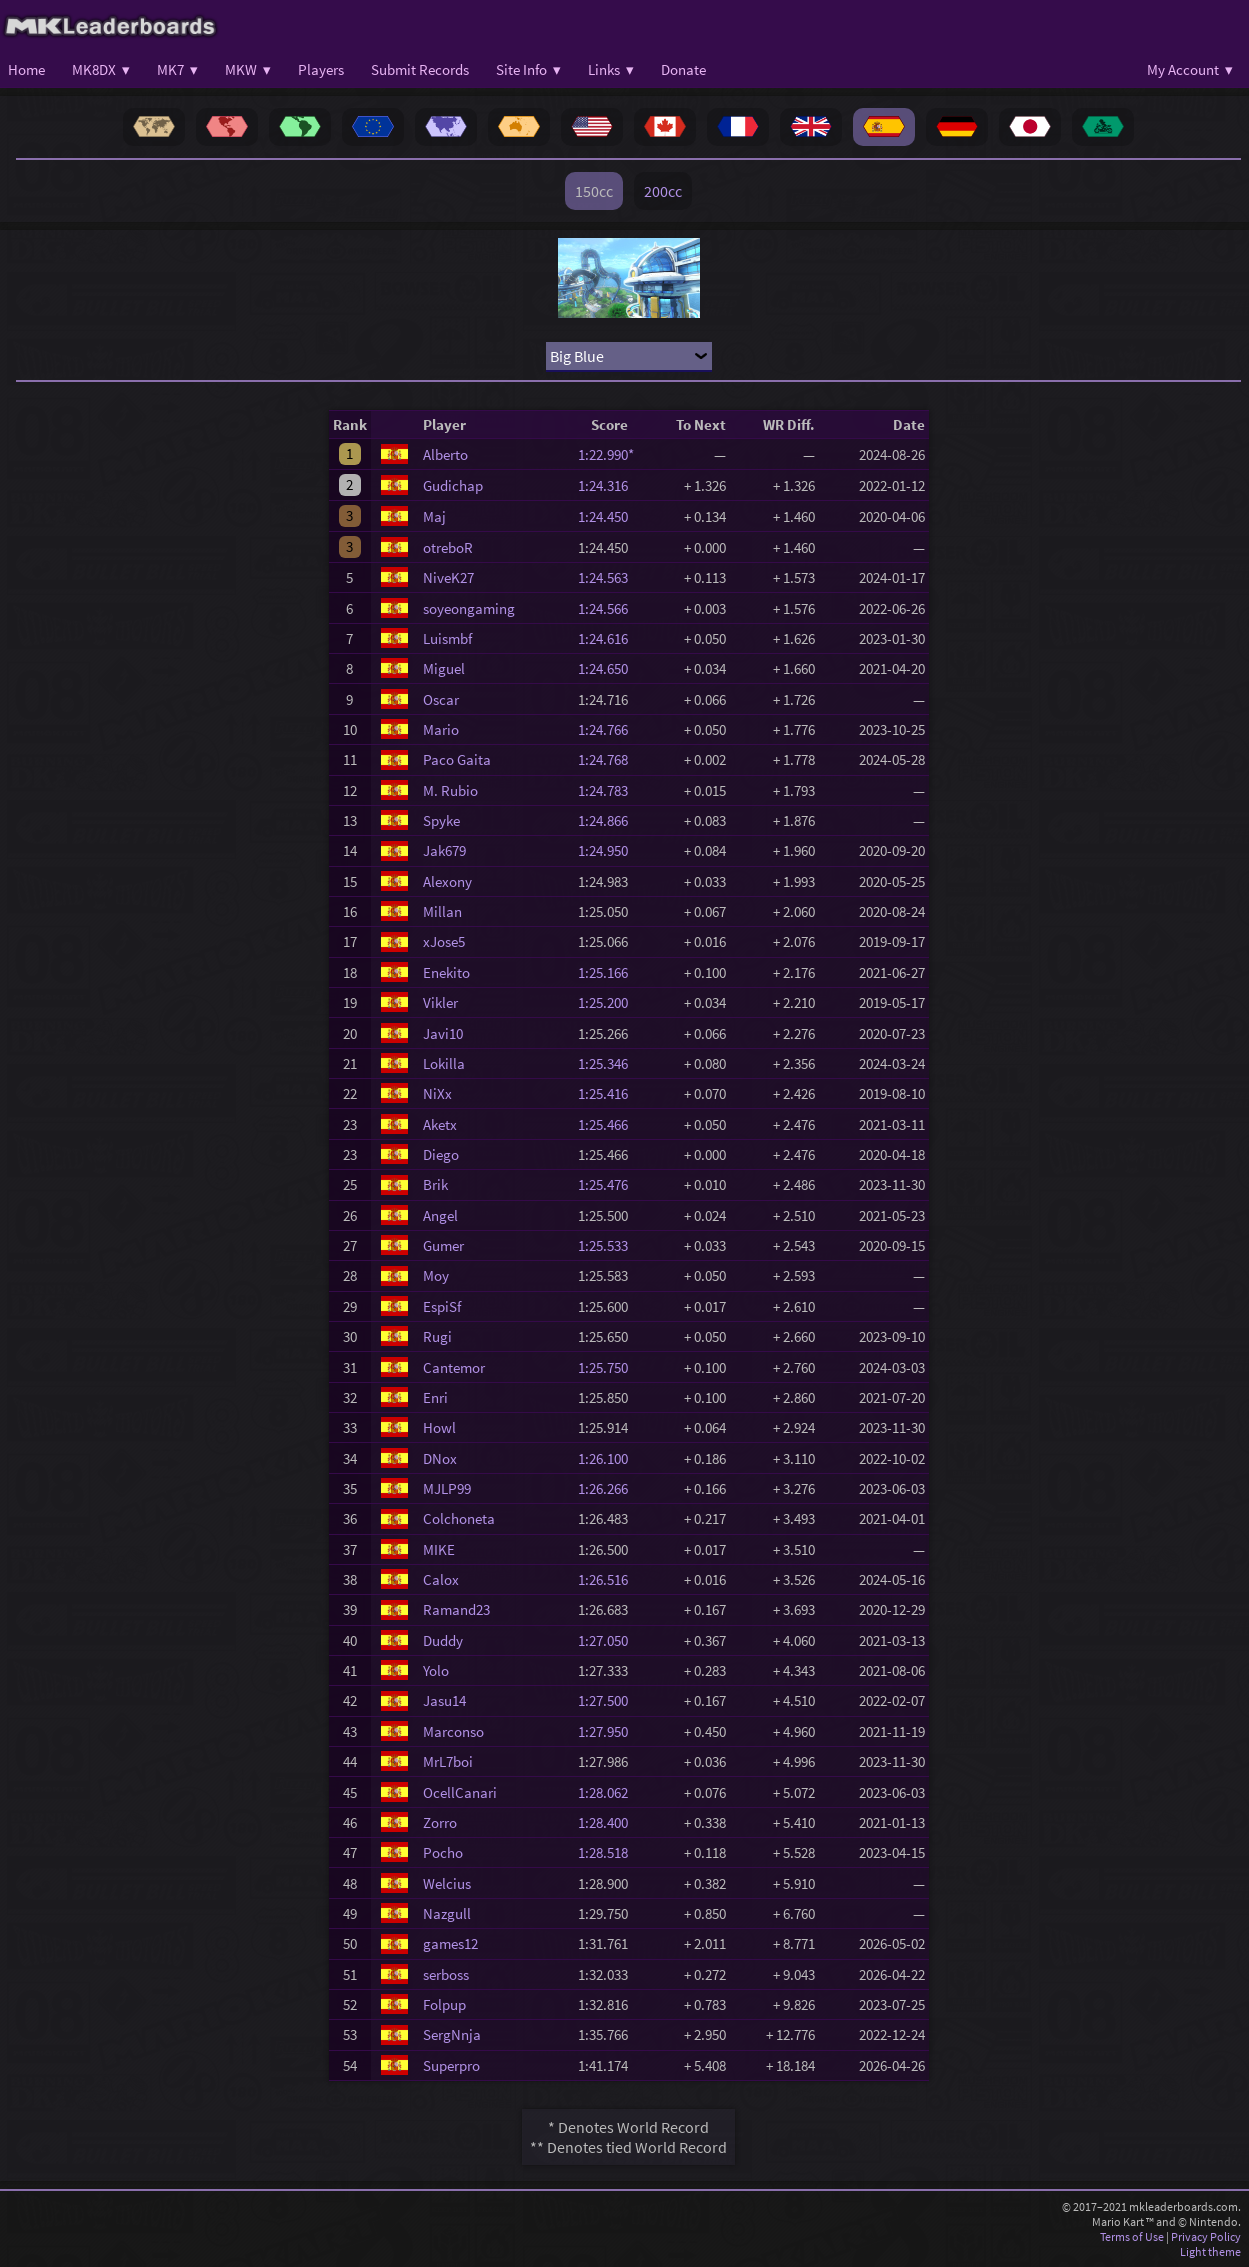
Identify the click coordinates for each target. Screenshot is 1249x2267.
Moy (436, 1275)
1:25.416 (609, 1093)
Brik (435, 1184)
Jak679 (444, 850)
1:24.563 (609, 577)
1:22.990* (609, 454)
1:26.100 (609, 1458)
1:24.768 (609, 759)
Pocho (443, 1852)
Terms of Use (1132, 2236)
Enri (435, 1397)
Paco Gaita (457, 759)
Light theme (1210, 2251)
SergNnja (452, 2034)
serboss (446, 1974)
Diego (441, 1154)
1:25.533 (609, 1245)
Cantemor (454, 1367)
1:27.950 (609, 1731)
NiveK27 (448, 577)
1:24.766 (609, 729)
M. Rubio (450, 790)
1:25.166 (609, 972)
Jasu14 (444, 1700)
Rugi (437, 1336)
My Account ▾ (1190, 69)
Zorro (440, 1822)
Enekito (446, 972)
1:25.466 (609, 1124)
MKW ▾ (248, 69)
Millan (442, 911)
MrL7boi (448, 1761)
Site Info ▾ (528, 69)
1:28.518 (609, 1852)
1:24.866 (609, 820)
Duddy (443, 1640)
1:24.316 (609, 485)
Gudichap (453, 485)
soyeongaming (469, 608)
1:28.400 (609, 1822)
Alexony (447, 881)
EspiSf (442, 1306)
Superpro (451, 2065)
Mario (441, 729)
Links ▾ (611, 69)
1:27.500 (609, 1700)
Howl (439, 1427)
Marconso (453, 1731)
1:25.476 (609, 1184)
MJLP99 (447, 1488)
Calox (441, 1579)
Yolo (436, 1670)
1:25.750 (609, 1367)
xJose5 (444, 941)
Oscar (441, 699)
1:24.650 (609, 668)
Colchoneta (459, 1518)
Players (321, 69)
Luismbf (447, 638)
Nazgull (447, 1913)
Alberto (445, 454)
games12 (450, 1943)
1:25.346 (609, 1063)
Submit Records (420, 69)
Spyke (441, 820)
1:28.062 (609, 1792)
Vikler (440, 1002)
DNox (440, 1458)
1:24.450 (609, 516)
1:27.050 (609, 1640)
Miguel (444, 668)
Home (26, 69)
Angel (440, 1215)
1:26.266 (609, 1488)
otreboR (448, 547)
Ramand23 (456, 1609)
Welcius (447, 1883)
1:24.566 (609, 608)
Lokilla (444, 1063)
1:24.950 (609, 850)
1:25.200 (609, 1002)
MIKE (439, 1549)
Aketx (440, 1124)
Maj (434, 516)
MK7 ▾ (177, 69)
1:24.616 (609, 638)
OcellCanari (460, 1792)
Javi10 (443, 1033)
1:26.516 (609, 1579)
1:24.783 (609, 790)
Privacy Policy (1206, 2236)
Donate (683, 69)
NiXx (437, 1093)
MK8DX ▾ (101, 69)
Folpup (444, 2004)
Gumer (443, 1245)
